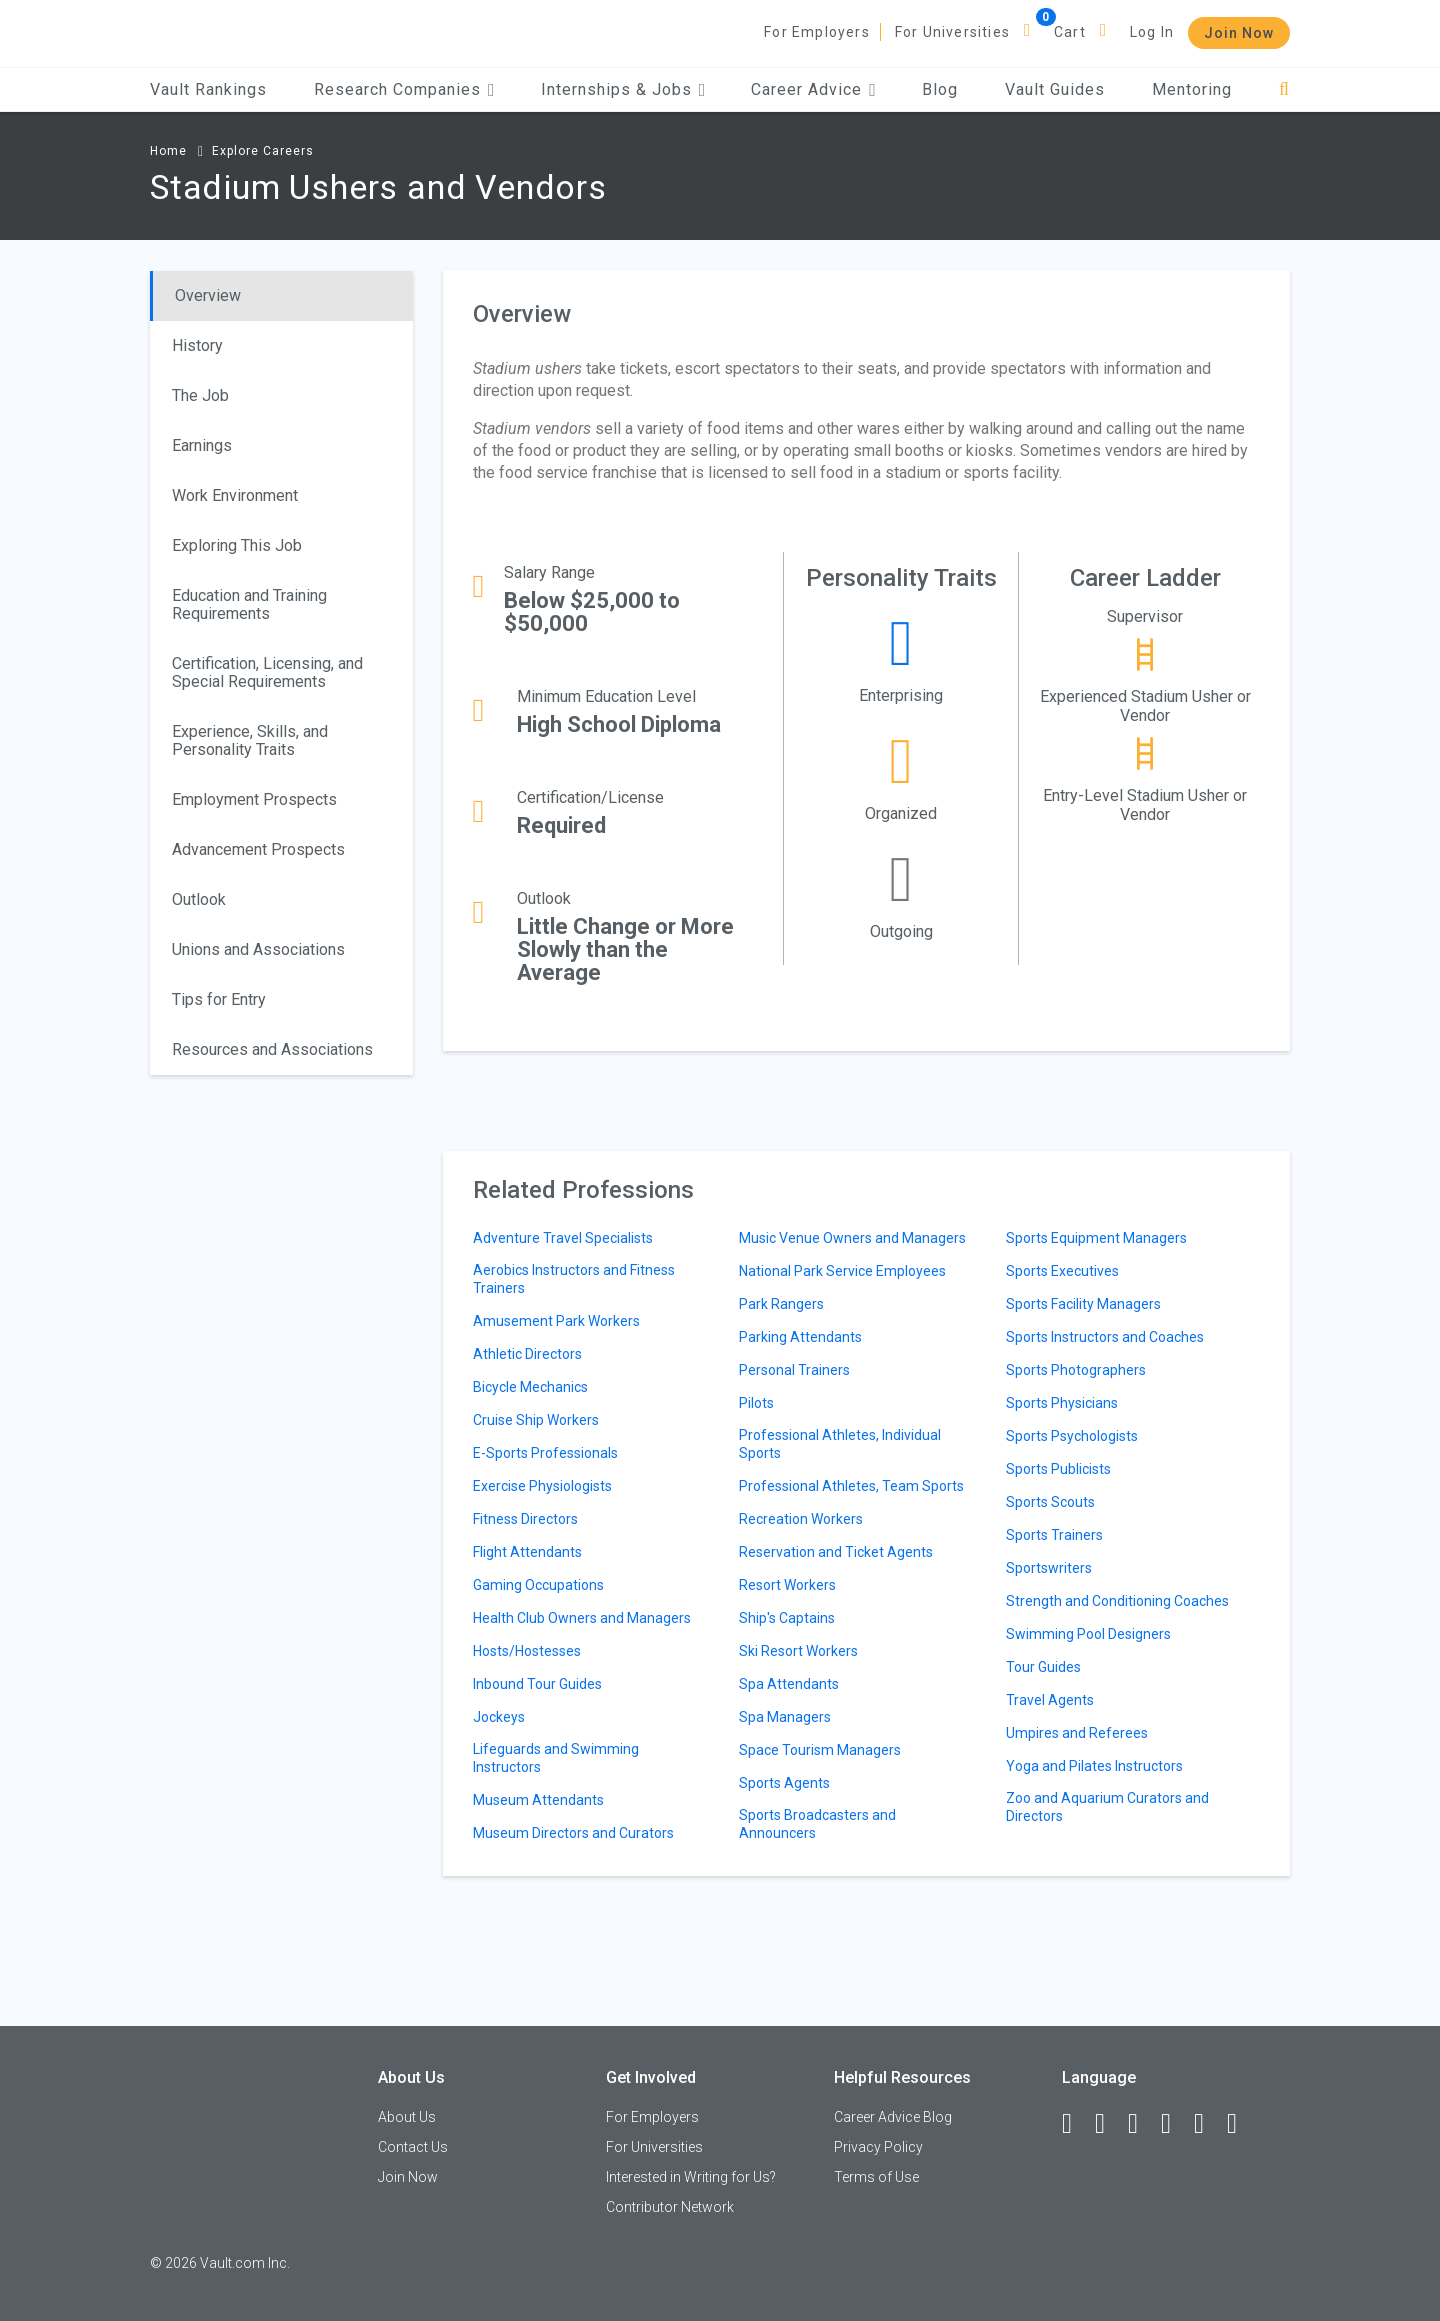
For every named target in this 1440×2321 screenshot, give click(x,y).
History (197, 345)
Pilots (756, 1403)
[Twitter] (1142, 2124)
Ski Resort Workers (798, 1651)
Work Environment (235, 495)
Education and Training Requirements (249, 604)
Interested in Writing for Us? (691, 2177)
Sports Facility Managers (1083, 1304)
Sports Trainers (1054, 1535)
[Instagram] (1175, 2124)
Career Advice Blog (893, 2117)
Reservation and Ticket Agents (836, 1552)
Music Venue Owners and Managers (852, 1238)
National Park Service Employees (842, 1271)
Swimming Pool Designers (1088, 1634)
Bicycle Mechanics (530, 1387)
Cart (1070, 32)
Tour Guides (1043, 1667)
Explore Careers (263, 151)
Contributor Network (670, 2207)
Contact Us (413, 2147)
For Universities (952, 32)
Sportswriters (1049, 1568)
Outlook (199, 899)
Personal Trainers (794, 1370)
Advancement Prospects (258, 849)
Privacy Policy (878, 2147)
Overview (208, 295)
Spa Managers (785, 1717)
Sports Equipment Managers (1096, 1238)
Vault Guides (1055, 89)
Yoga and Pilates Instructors (1094, 1766)
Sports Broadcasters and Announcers (817, 1824)
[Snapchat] (1241, 2124)
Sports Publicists (1058, 1469)
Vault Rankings (208, 89)
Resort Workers (787, 1585)
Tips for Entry (219, 999)
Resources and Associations (272, 1049)
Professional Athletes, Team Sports (851, 1486)
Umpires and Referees (1077, 1733)
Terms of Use (876, 2177)
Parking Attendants (800, 1337)
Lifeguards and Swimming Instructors (556, 1758)
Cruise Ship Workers (536, 1420)
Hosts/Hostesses (527, 1651)
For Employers (817, 32)
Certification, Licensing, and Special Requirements (267, 672)
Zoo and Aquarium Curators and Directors (1107, 1807)
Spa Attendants (789, 1684)
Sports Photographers (1076, 1370)
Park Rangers (781, 1304)
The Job (200, 395)
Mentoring (1192, 89)
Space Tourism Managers (820, 1750)
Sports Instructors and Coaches (1105, 1337)
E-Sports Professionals (545, 1453)
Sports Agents (784, 1783)
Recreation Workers (801, 1519)
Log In (1152, 32)
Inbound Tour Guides (537, 1684)
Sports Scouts (1050, 1502)
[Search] (1284, 89)
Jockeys (499, 1717)
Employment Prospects (254, 799)
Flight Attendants (527, 1552)
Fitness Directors (525, 1519)
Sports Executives (1062, 1271)
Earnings (202, 445)
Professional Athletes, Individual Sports (840, 1444)
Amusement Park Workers (556, 1321)
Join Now (1239, 33)
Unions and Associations (258, 949)
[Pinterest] (1208, 2124)
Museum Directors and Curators (573, 1833)
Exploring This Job (237, 545)
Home (168, 151)
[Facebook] (1076, 2124)
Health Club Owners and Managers (582, 1618)
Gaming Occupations (538, 1585)
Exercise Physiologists (542, 1486)
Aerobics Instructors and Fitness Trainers (574, 1279)
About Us (407, 2117)
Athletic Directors (527, 1354)
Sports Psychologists (1072, 1436)
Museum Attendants (538, 1800)
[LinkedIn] (1109, 2124)
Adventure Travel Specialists (563, 1238)
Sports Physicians (1062, 1403)
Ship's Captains (787, 1618)
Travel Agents (1050, 1700)
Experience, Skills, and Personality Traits (250, 740)
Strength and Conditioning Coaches (1117, 1601)
